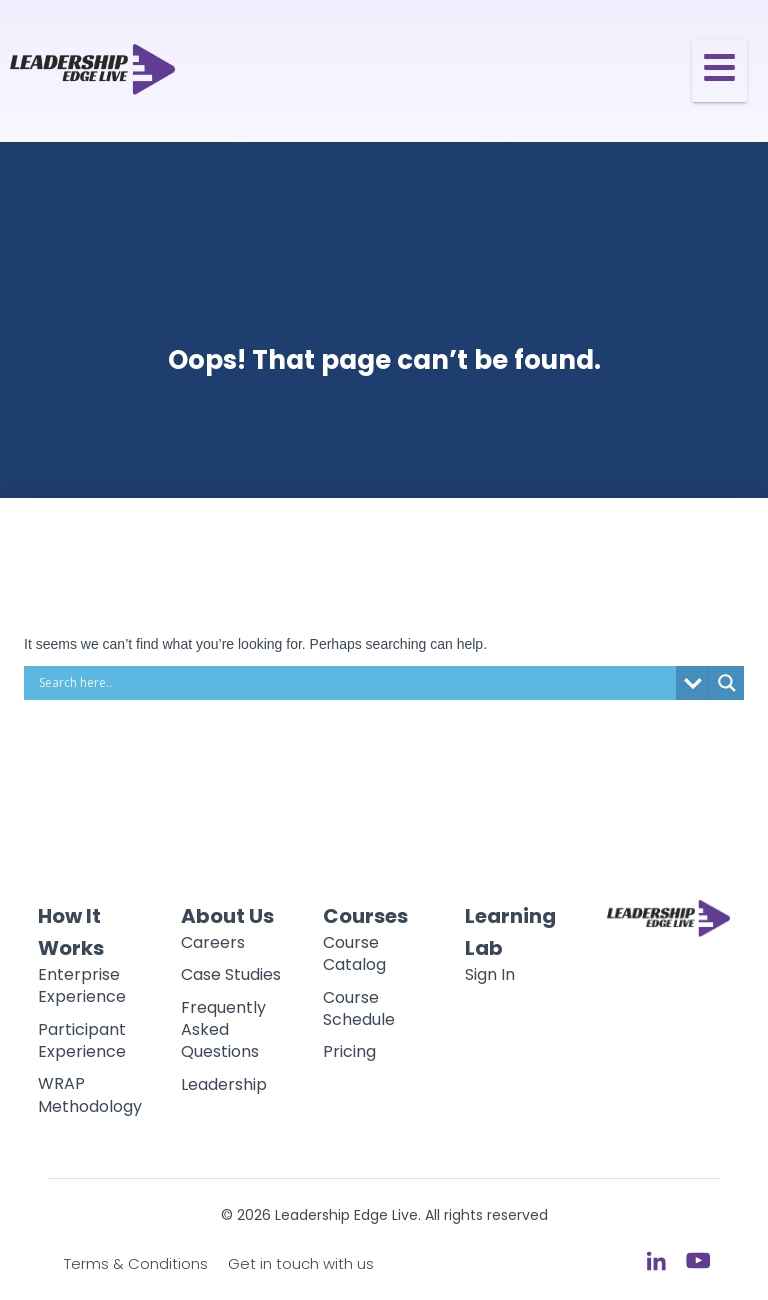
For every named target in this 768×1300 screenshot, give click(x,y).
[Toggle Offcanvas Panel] (719, 71)
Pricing (349, 1051)
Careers (213, 942)
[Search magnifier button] (727, 683)
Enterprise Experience (82, 985)
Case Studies (231, 974)
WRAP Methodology (90, 1094)
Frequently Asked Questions (223, 1030)
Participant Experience (82, 1040)
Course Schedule (359, 1008)
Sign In (490, 974)
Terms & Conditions (135, 1263)
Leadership (224, 1084)
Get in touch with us (301, 1263)
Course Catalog (354, 953)
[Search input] (355, 683)
